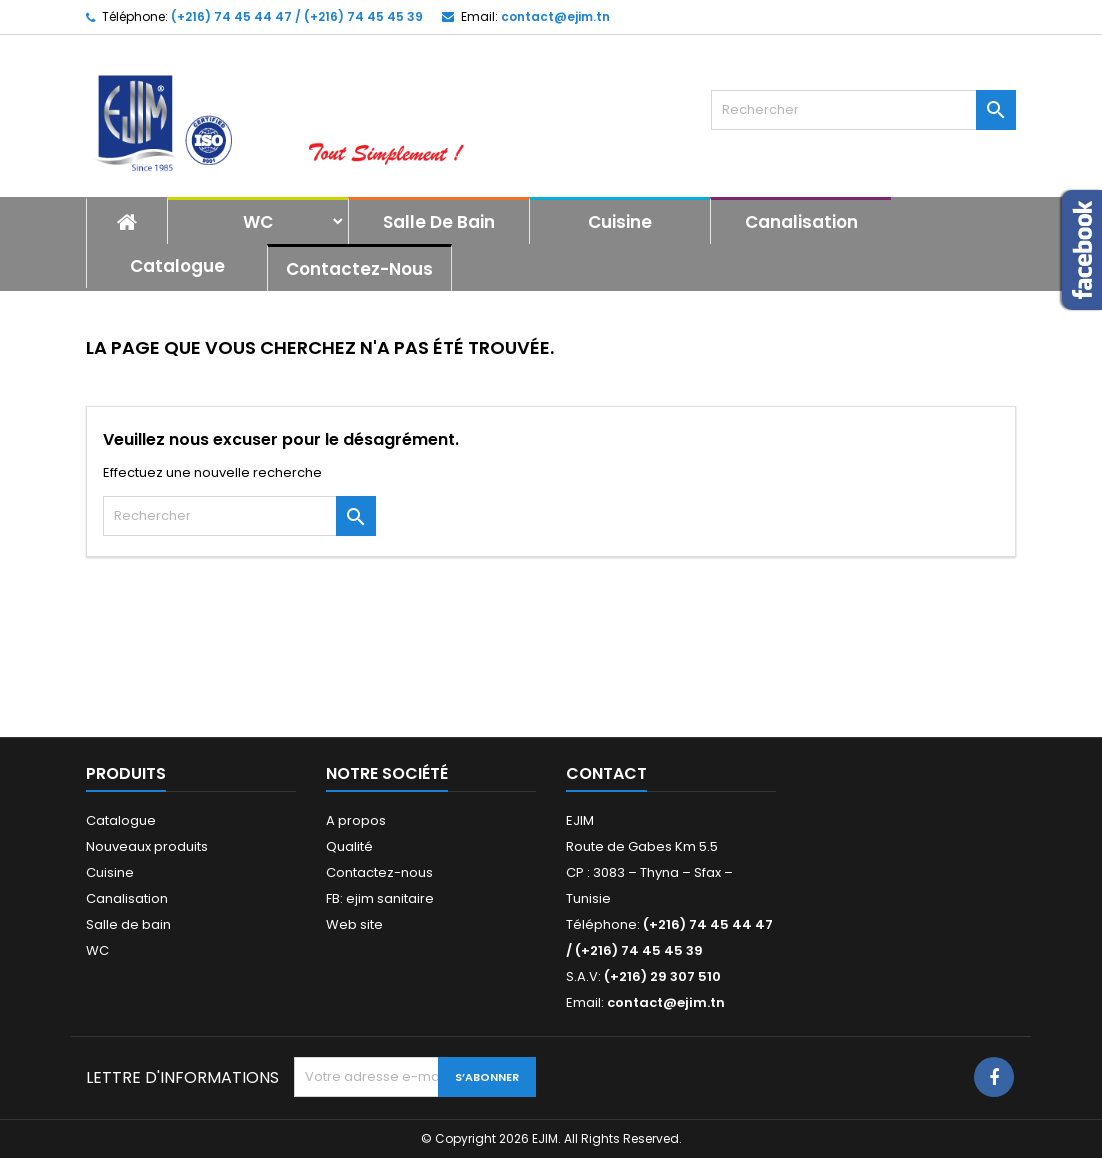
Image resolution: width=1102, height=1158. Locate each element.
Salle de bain (439, 222)
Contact (606, 773)
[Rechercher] (863, 110)
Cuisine (620, 222)
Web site (354, 924)
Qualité (349, 846)
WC (258, 222)
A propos (356, 820)
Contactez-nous (359, 269)
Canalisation (801, 222)
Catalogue (177, 266)
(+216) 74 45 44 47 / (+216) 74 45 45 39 (297, 16)
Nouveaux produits (147, 846)
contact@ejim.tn (555, 16)
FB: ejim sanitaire (380, 898)
